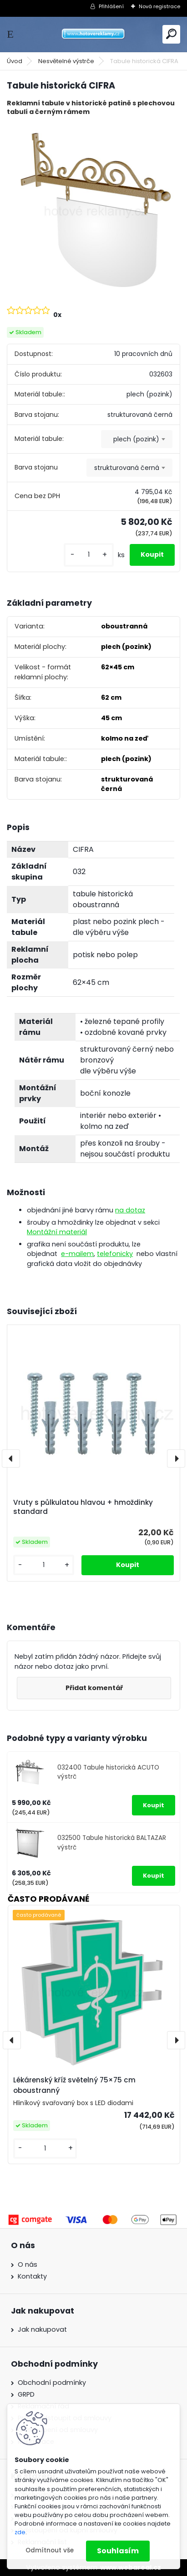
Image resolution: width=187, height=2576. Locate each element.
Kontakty (32, 2276)
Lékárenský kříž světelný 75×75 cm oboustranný (74, 2085)
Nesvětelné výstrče (66, 61)
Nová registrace (159, 6)
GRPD (26, 2394)
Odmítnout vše (49, 2550)
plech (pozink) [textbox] (136, 439)
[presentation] (11, 1458)
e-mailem (77, 1253)
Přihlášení (111, 6)
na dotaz (130, 1210)
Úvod (14, 61)
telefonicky (115, 1253)
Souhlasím (118, 2551)
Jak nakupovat (42, 2329)
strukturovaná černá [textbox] (126, 467)
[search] (171, 34)
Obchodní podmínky (52, 2382)
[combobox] (136, 439)
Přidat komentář (94, 1687)
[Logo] (94, 34)
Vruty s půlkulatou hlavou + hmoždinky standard (83, 1507)
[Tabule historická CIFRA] (93, 209)
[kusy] (89, 555)
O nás (27, 2264)
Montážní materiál (57, 1231)
